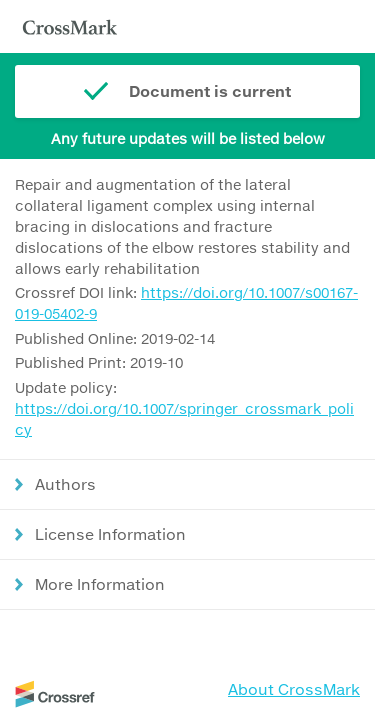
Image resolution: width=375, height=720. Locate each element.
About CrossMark (294, 689)
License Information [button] (110, 534)
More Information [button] (100, 584)
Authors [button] (65, 484)
